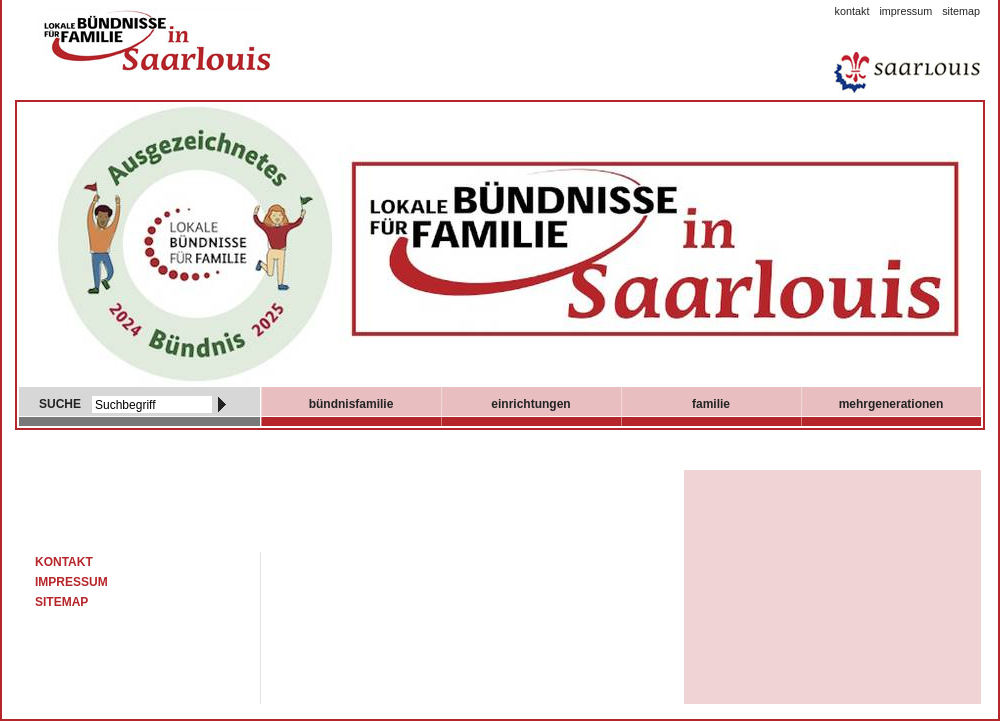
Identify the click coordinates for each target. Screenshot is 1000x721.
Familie (711, 404)
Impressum (905, 11)
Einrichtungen (530, 404)
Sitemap (961, 11)
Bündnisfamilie (351, 404)
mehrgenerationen (891, 404)
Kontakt (852, 11)
